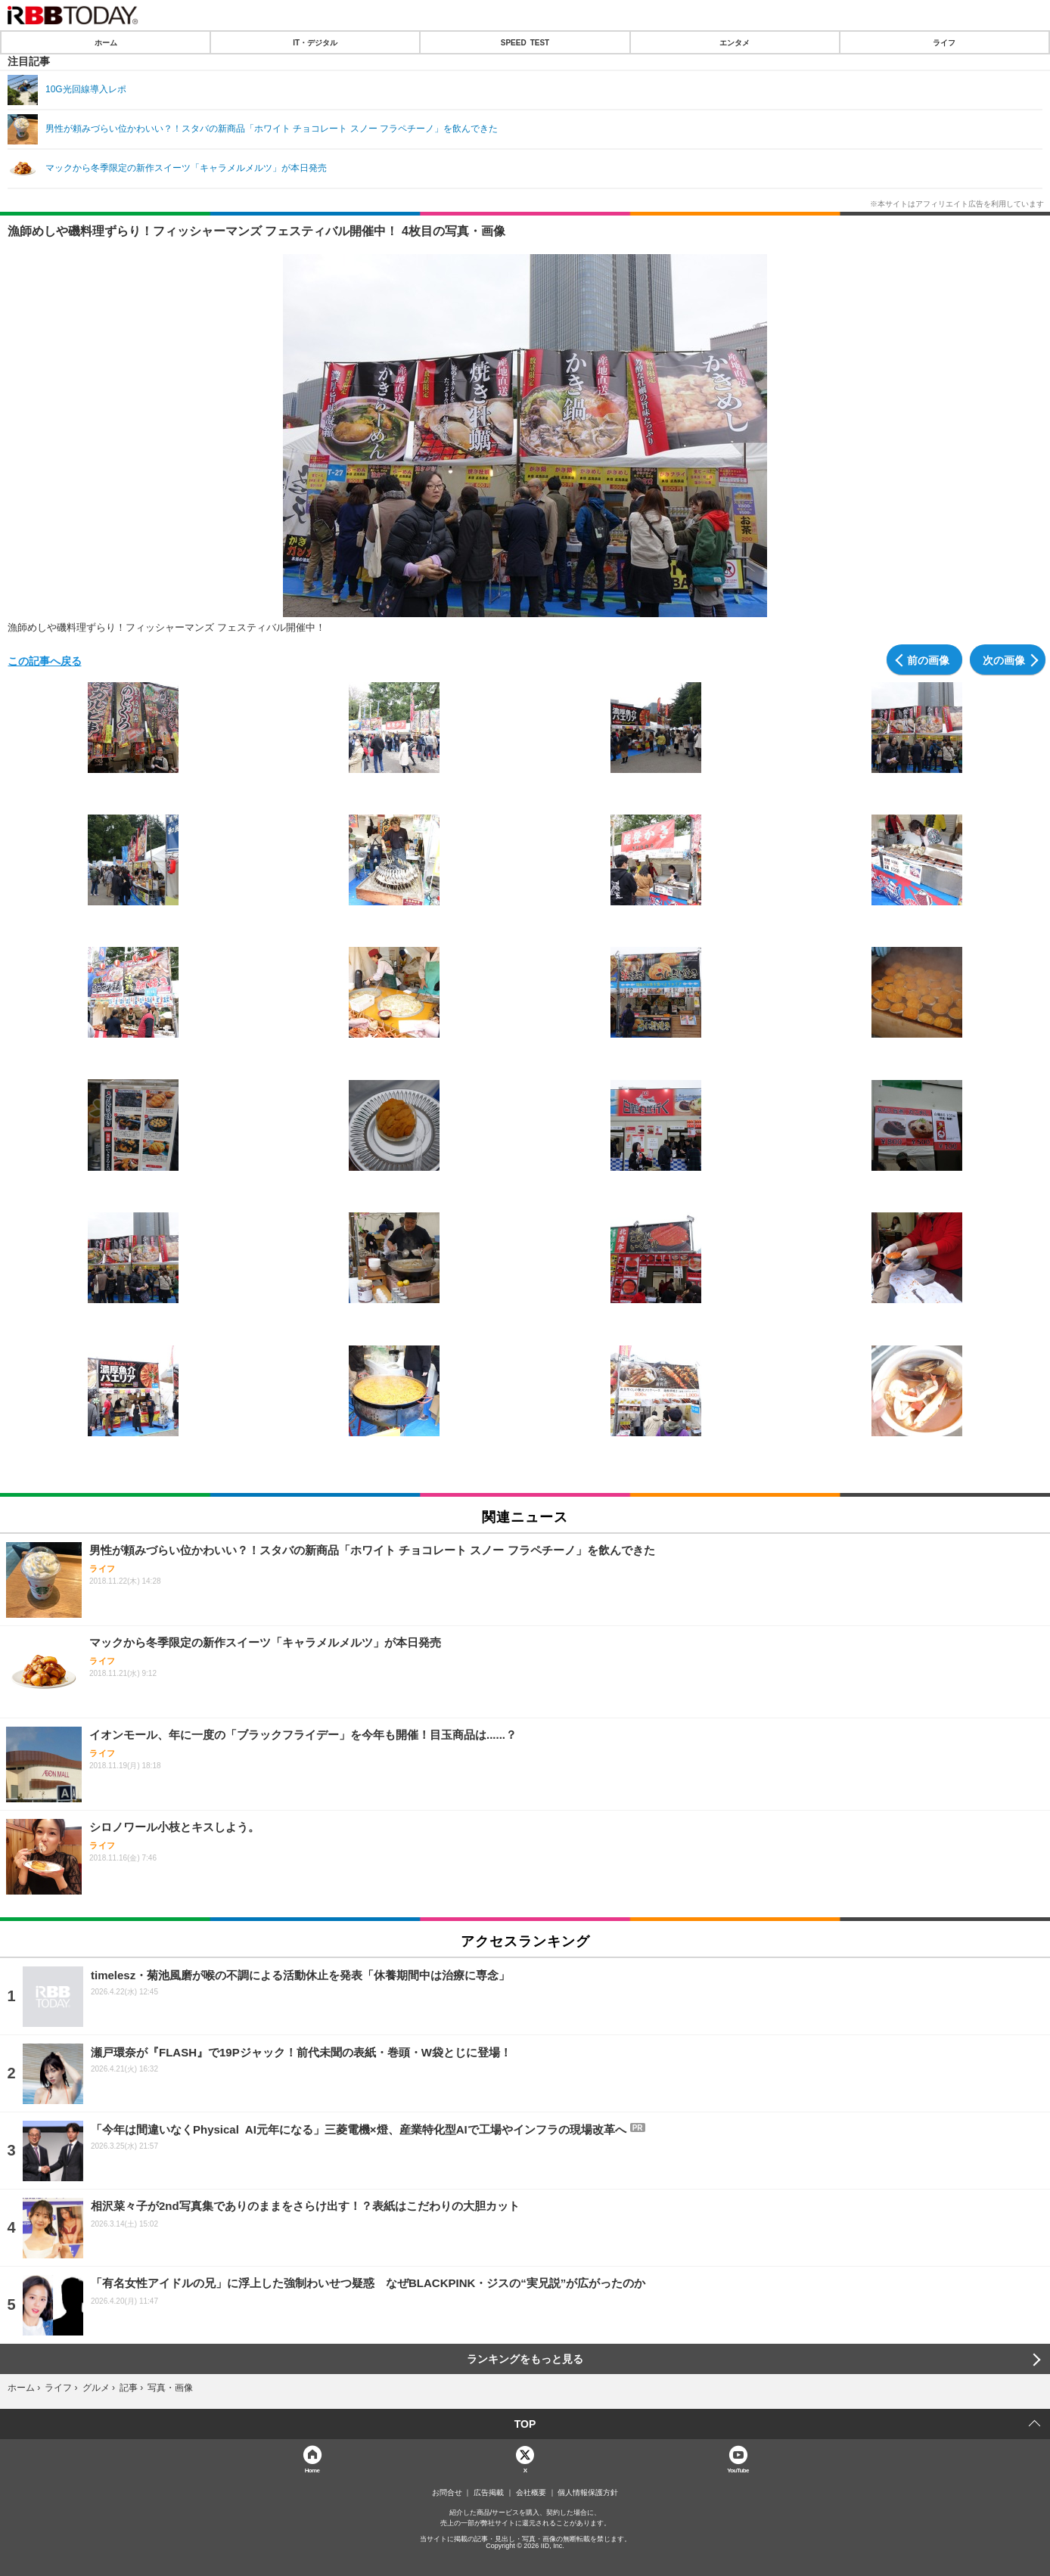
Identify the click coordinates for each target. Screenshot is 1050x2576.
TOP (525, 2424)
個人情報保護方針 (588, 2493)
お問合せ (447, 2493)
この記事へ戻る (45, 660)
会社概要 (531, 2493)
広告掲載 (489, 2493)
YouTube (738, 2469)
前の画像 (928, 659)
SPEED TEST (525, 42)
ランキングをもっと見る (525, 2359)
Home (312, 2469)
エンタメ (734, 42)
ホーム (106, 42)
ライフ (944, 42)
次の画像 (1004, 659)
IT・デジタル (315, 42)
